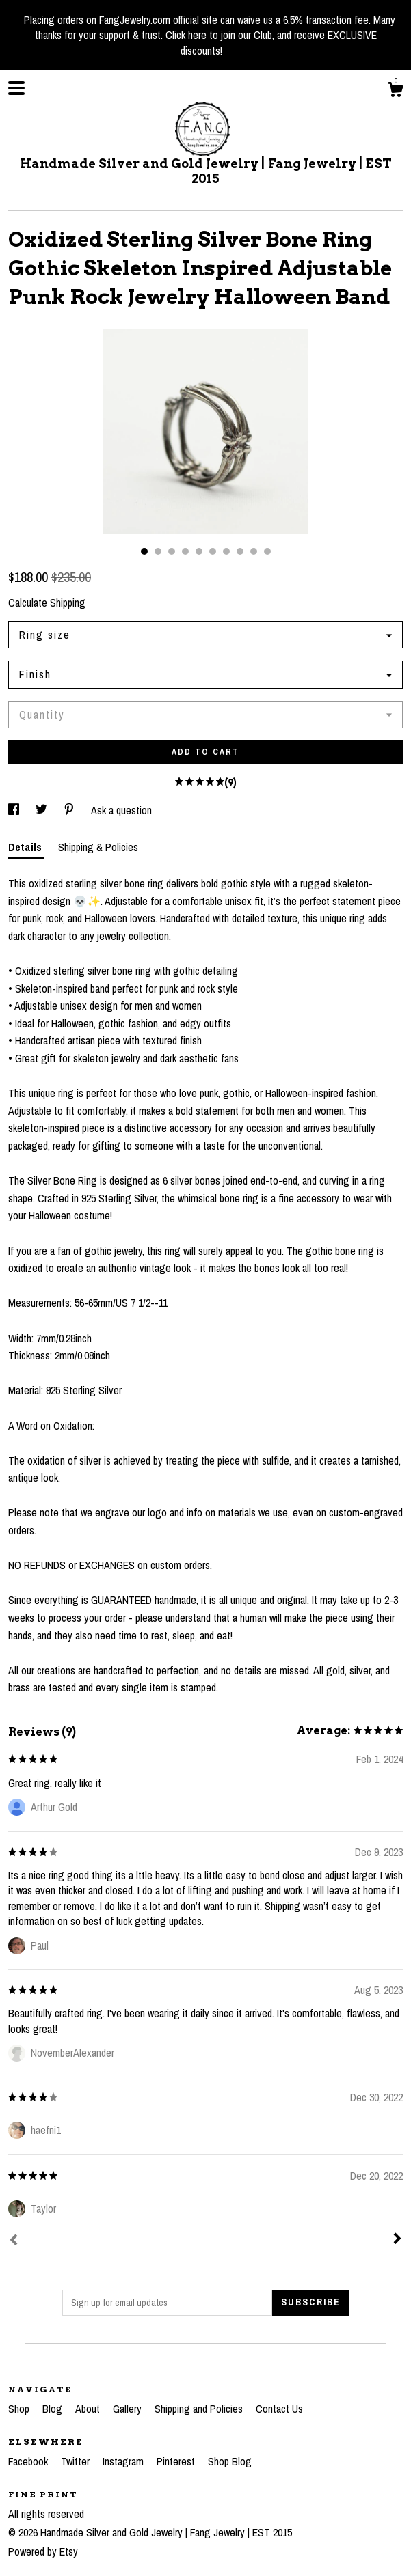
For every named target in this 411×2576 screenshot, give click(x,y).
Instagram (124, 2461)
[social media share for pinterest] (70, 810)
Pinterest (177, 2461)
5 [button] (199, 551)
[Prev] (13, 2241)
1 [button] (144, 551)
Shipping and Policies (200, 2408)
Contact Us (279, 2408)
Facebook (29, 2461)
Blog (53, 2408)
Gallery (128, 2408)
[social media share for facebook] (15, 810)
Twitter (76, 2461)
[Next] (397, 2239)
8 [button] (240, 551)
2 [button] (158, 551)
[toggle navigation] (16, 88)
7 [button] (226, 551)
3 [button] (171, 551)
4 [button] (185, 551)
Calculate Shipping (46, 602)
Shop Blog (230, 2461)
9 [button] (253, 551)
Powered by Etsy (43, 2551)
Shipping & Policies (98, 847)
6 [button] (212, 551)
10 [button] (267, 551)
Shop (20, 2408)
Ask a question (121, 810)
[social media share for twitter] (43, 810)
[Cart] (395, 91)
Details (26, 847)
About (89, 2408)
